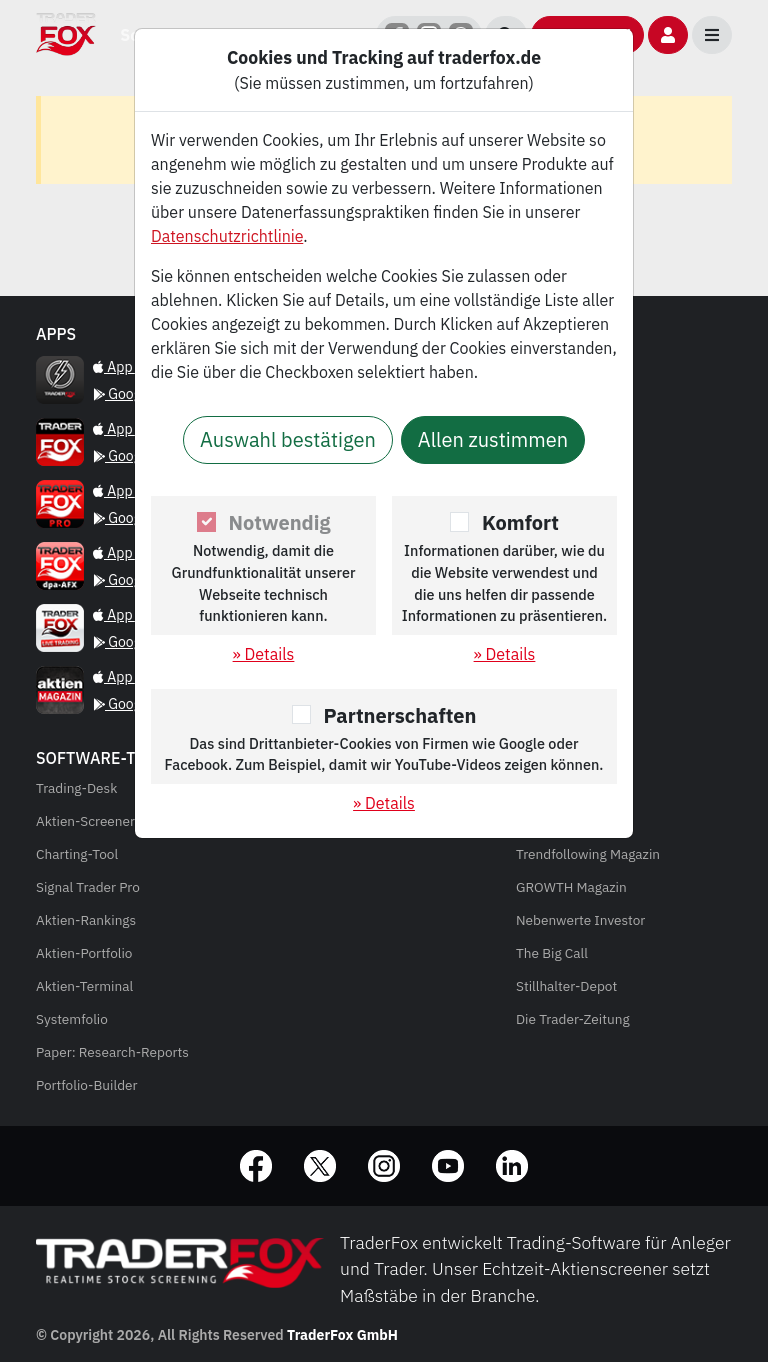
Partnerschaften (400, 715)
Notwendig (280, 522)
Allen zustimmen (493, 439)
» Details (264, 654)
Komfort (520, 522)
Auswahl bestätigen (288, 439)
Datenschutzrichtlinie (227, 236)
